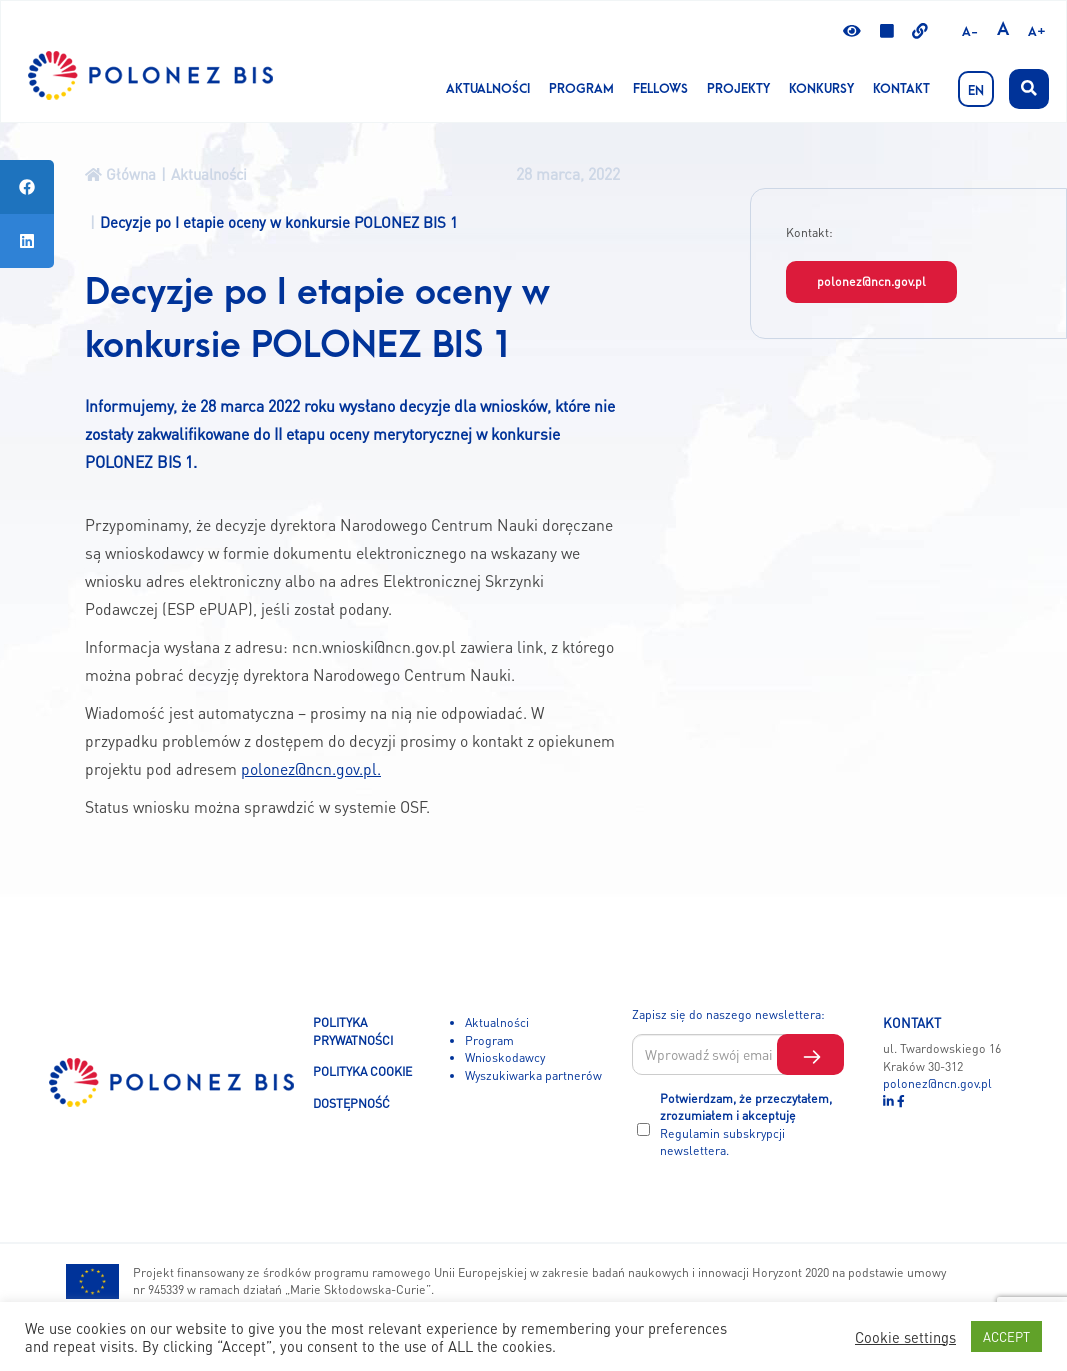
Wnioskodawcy (505, 1057)
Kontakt (901, 89)
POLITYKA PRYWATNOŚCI (353, 1031)
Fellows (660, 89)
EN (976, 91)
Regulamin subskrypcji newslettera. (722, 1142)
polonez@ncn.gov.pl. (311, 769)
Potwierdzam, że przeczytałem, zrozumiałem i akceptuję (746, 1124)
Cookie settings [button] (905, 1337)
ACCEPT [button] (1006, 1336)
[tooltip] (27, 187)
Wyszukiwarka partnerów (533, 1075)
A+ (1037, 32)
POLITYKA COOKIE (362, 1071)
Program (581, 89)
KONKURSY (821, 89)
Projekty (738, 89)
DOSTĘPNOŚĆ (351, 1103)
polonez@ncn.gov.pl (871, 281)
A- (970, 32)
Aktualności (488, 89)
